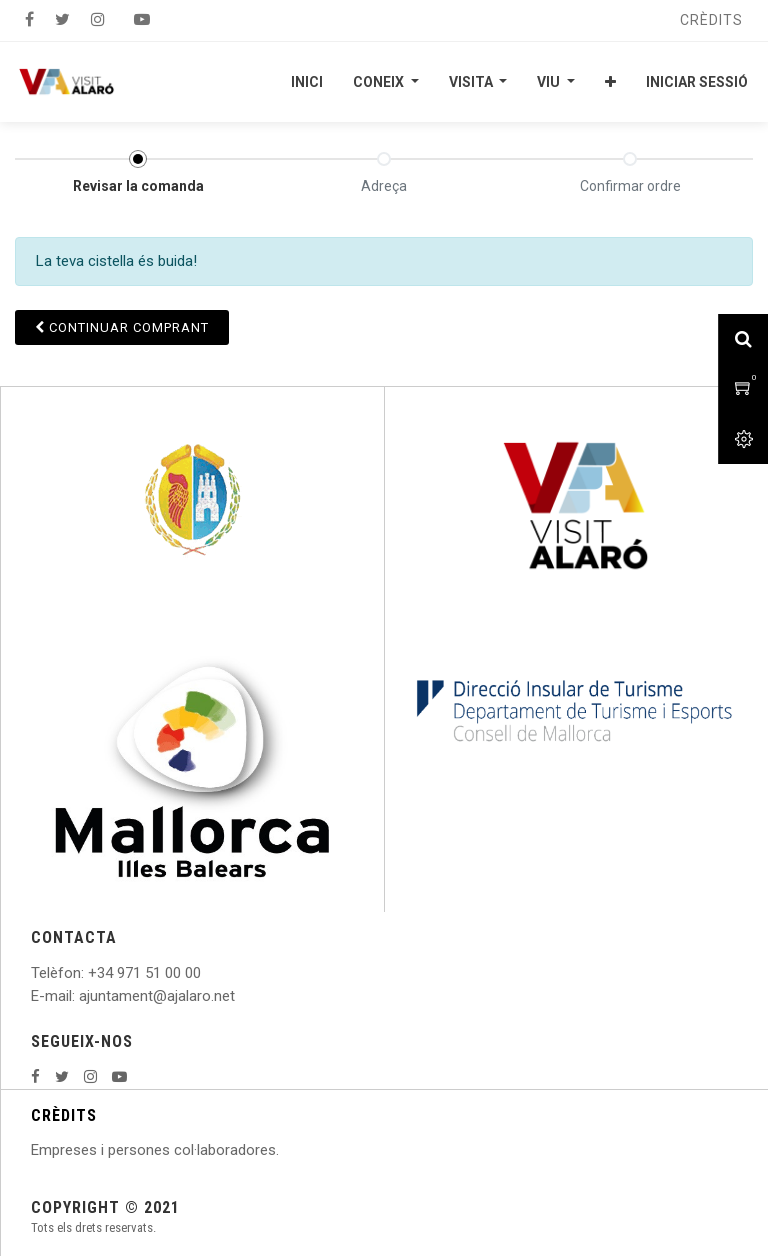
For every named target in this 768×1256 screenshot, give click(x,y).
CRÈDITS (64, 1115)
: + (89, 973)
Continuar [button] (122, 327)
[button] (610, 82)
